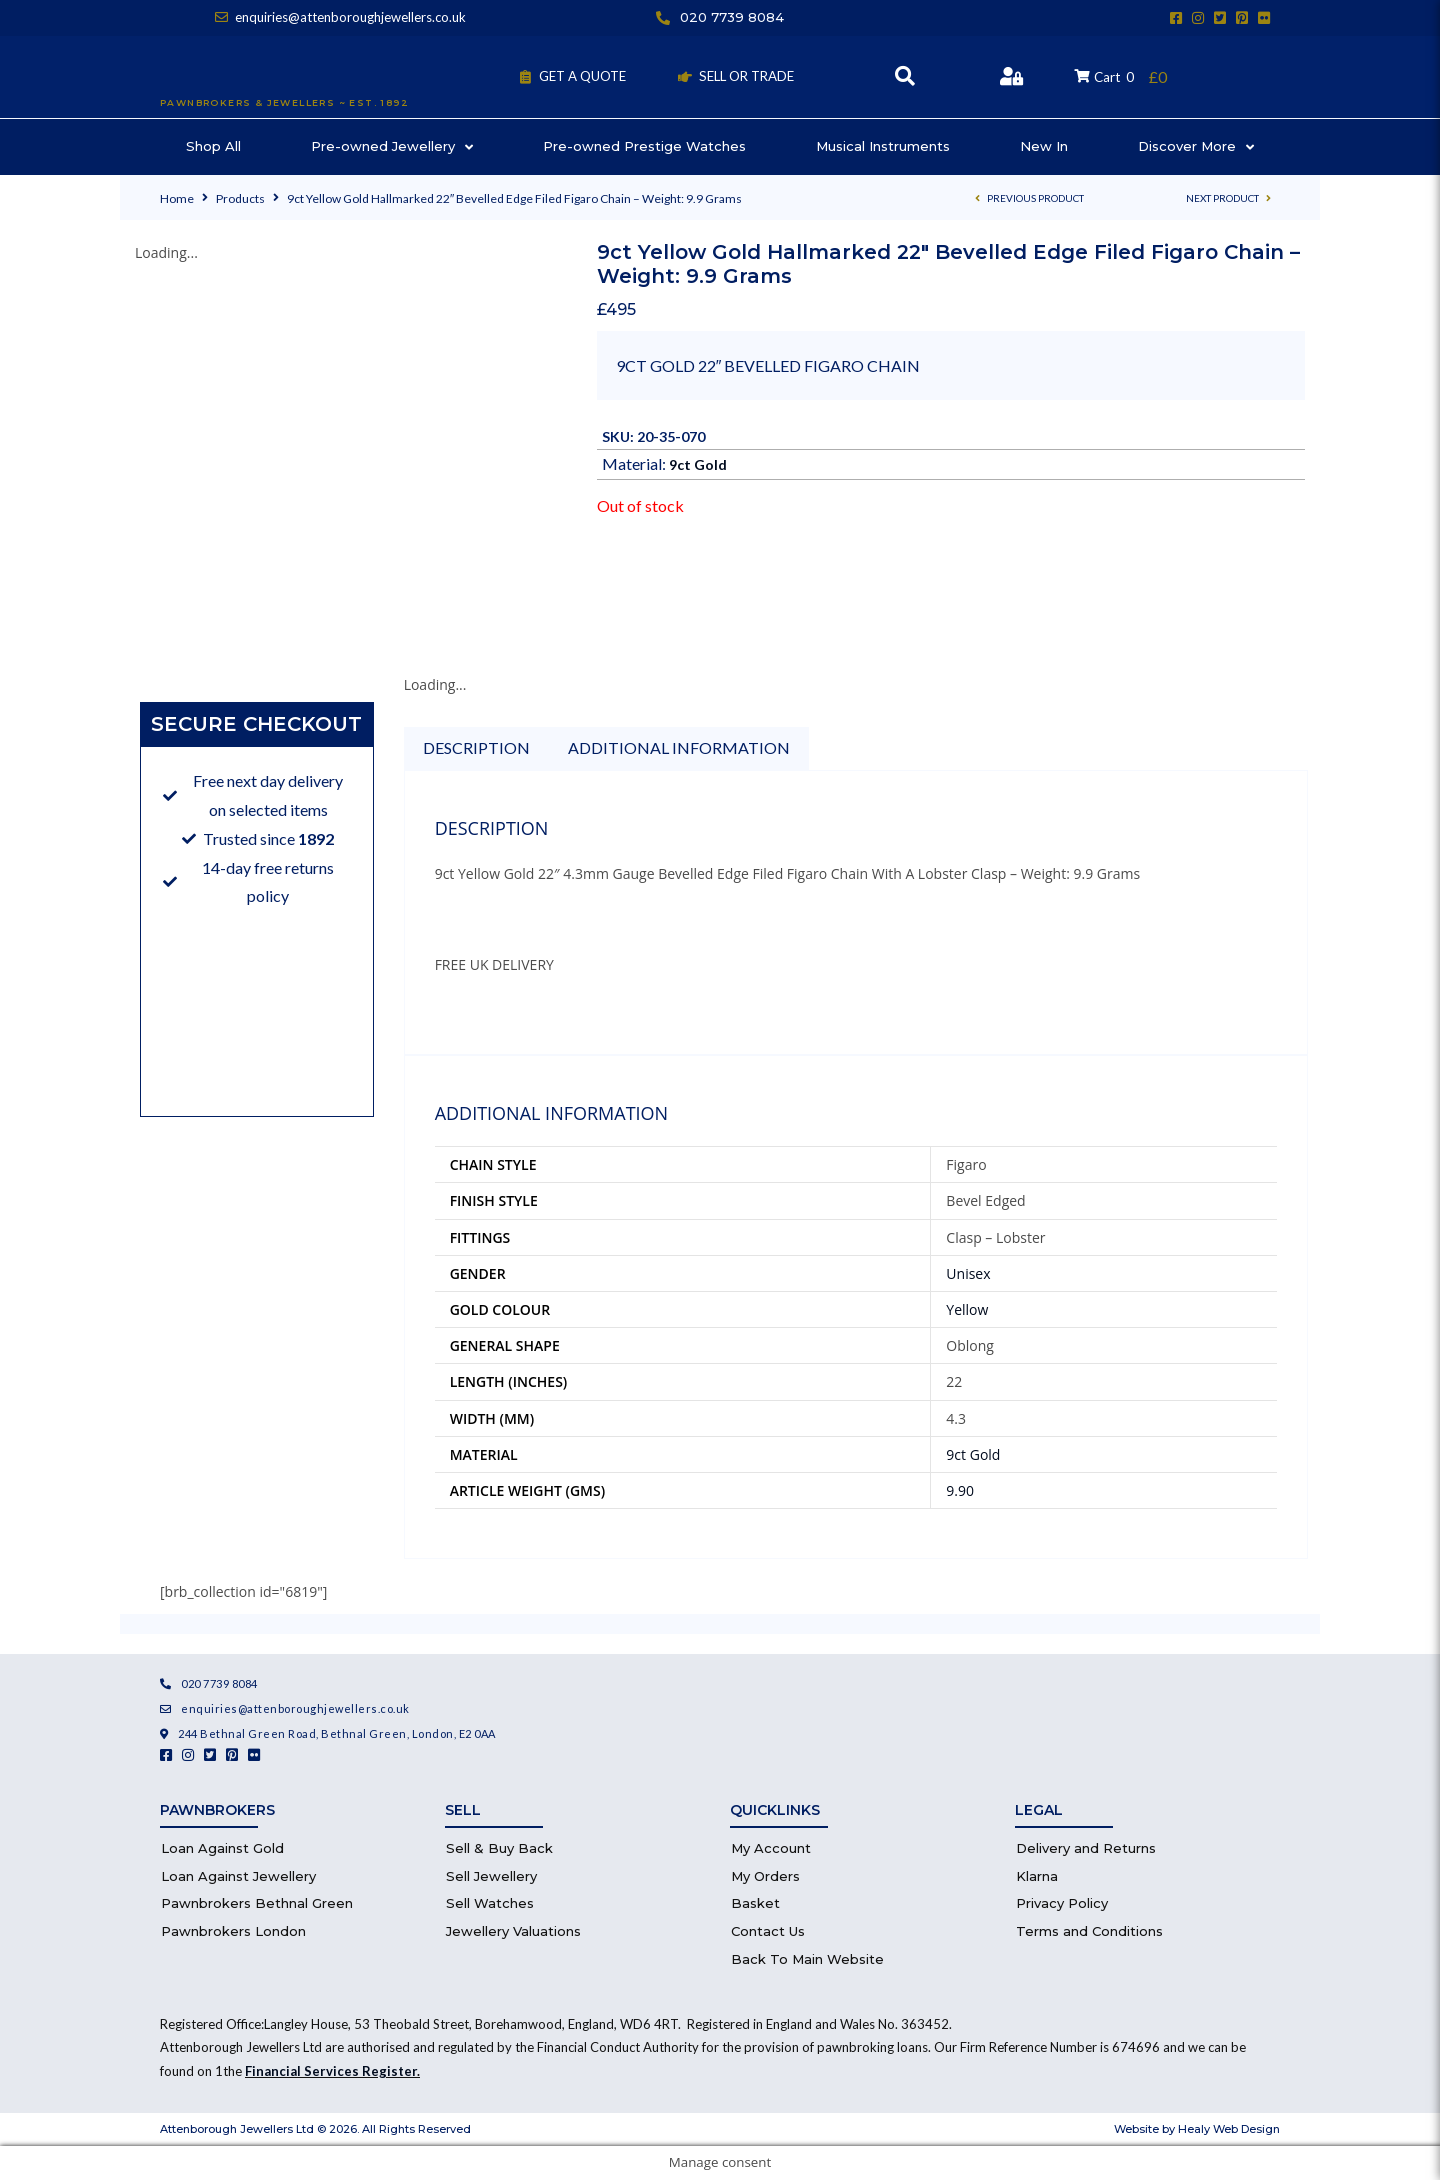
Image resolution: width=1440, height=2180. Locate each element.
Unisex (968, 1273)
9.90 (960, 1490)
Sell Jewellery (491, 1876)
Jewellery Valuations (513, 1931)
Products (240, 198)
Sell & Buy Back (499, 1848)
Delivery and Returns (1086, 1848)
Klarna (1037, 1876)
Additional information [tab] (679, 747)
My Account (771, 1848)
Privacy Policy (1062, 1903)
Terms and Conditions (1089, 1931)
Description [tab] (476, 747)
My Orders (765, 1876)
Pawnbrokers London (233, 1931)
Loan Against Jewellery (238, 1876)
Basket (755, 1903)
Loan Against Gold (222, 1848)
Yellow (967, 1309)
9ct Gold (698, 464)
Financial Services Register (331, 2071)
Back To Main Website (807, 1959)
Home (177, 198)
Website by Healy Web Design (1197, 2129)
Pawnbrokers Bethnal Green (257, 1903)
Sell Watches (490, 1903)
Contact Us (768, 1931)
